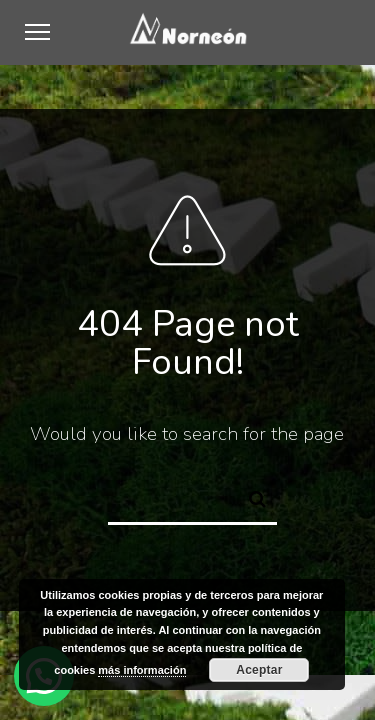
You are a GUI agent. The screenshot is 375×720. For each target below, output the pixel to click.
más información (142, 670)
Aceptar (259, 670)
